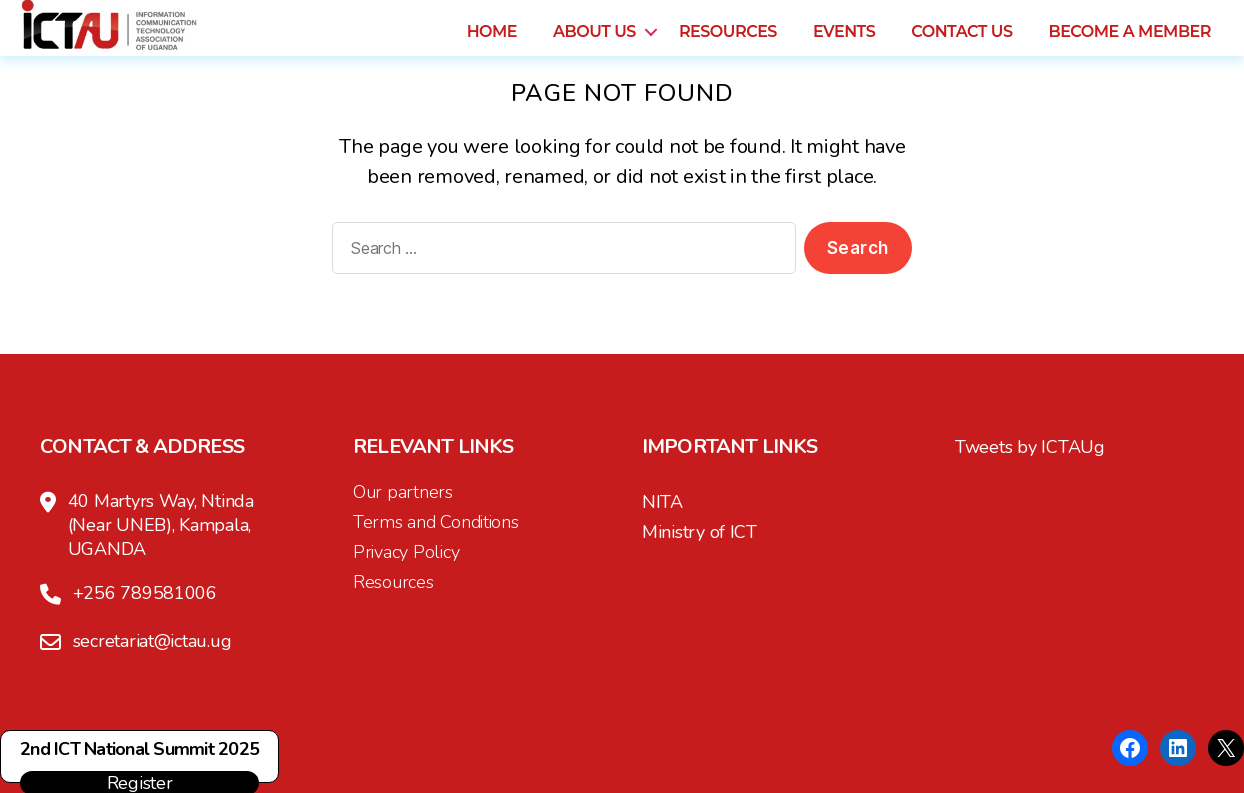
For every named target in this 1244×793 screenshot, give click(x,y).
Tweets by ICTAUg (1030, 447)
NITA (662, 502)
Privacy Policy (406, 552)
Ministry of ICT (699, 532)
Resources (728, 46)
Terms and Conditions (436, 522)
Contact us (961, 46)
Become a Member (1129, 46)
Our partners (403, 492)
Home (492, 46)
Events (844, 46)
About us (594, 46)
